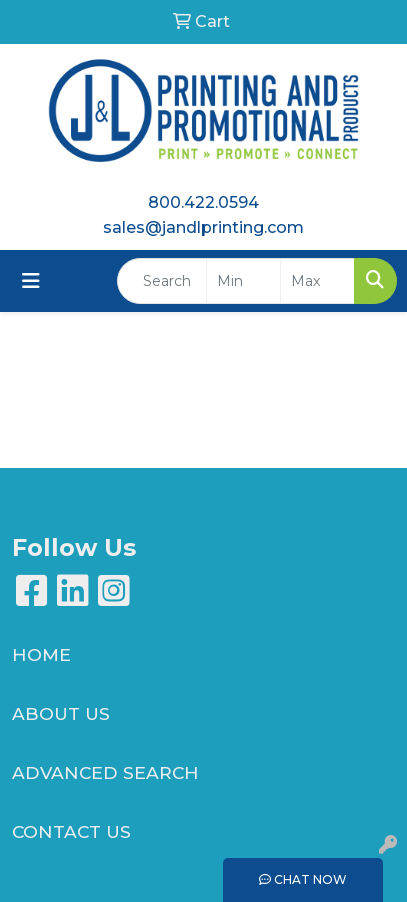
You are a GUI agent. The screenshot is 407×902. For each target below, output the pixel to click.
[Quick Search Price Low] (243, 281)
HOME (41, 654)
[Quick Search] (162, 281)
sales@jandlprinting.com (203, 227)
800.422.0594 (203, 202)
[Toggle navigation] (31, 281)
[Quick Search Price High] (317, 281)
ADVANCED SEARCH (105, 772)
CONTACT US (71, 831)
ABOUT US (61, 713)
